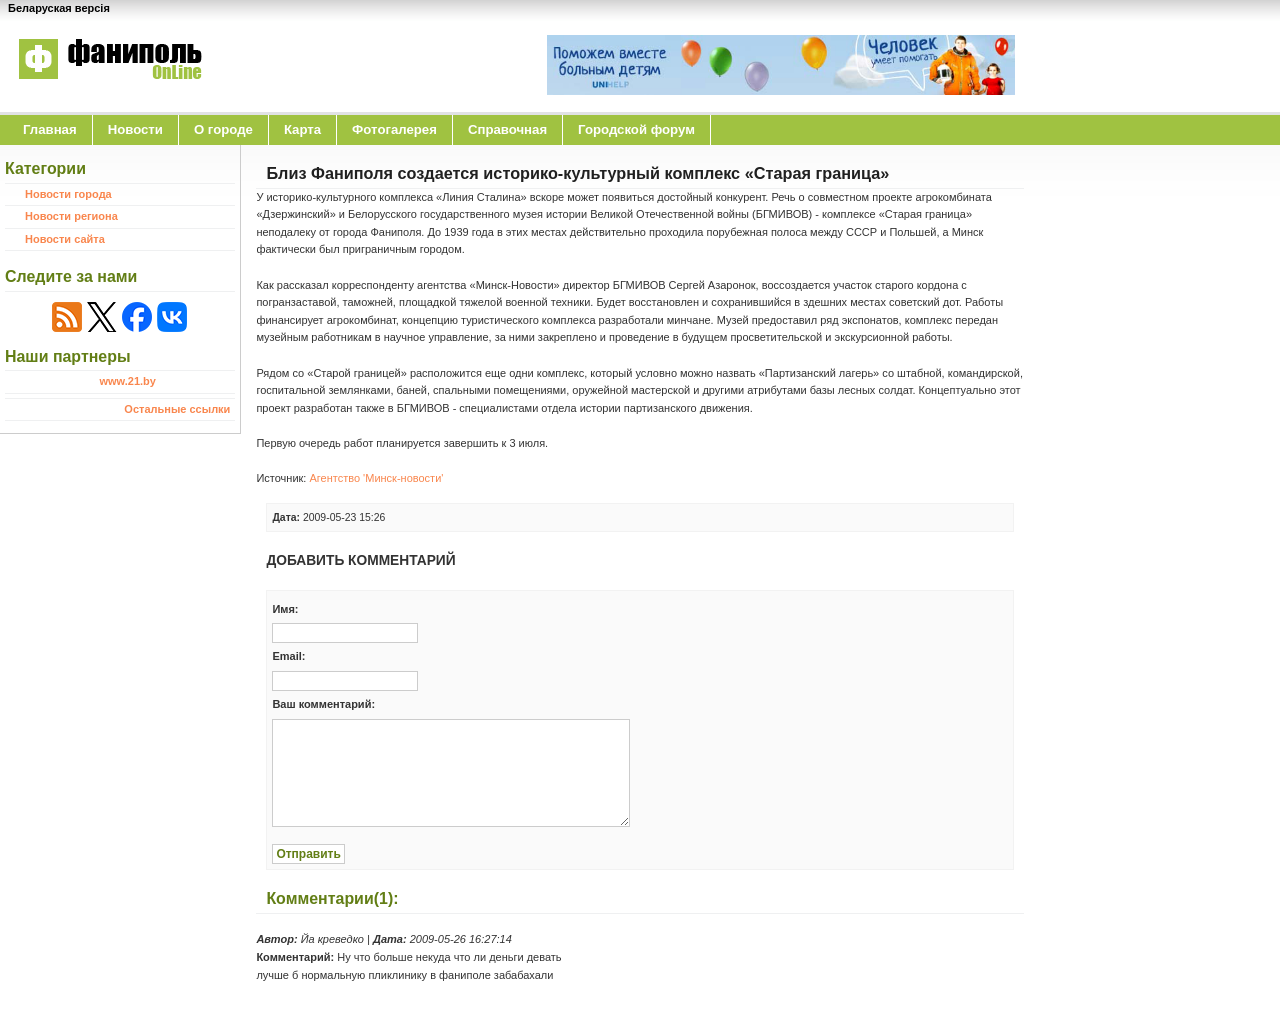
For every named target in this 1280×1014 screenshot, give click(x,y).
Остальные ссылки (177, 409)
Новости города (68, 194)
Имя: (285, 609)
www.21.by (127, 381)
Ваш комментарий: (323, 704)
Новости (135, 129)
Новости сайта (65, 239)
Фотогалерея (394, 129)
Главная (50, 129)
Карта (302, 129)
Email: (288, 656)
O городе (223, 129)
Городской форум (636, 129)
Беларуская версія (59, 8)
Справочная (507, 129)
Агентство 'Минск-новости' (376, 478)
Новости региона (71, 216)
